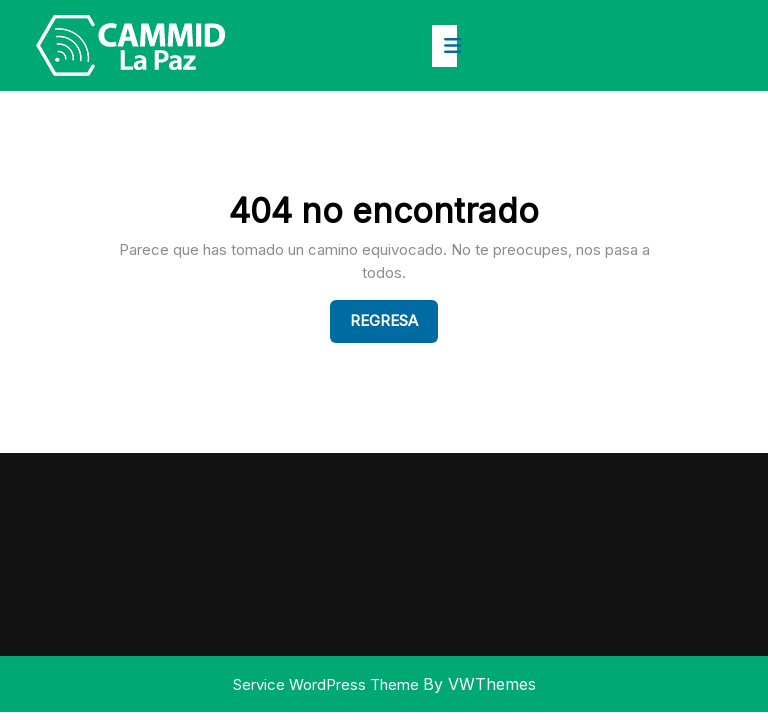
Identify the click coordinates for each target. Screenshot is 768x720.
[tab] (444, 46)
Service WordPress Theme (328, 684)
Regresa (394, 319)
